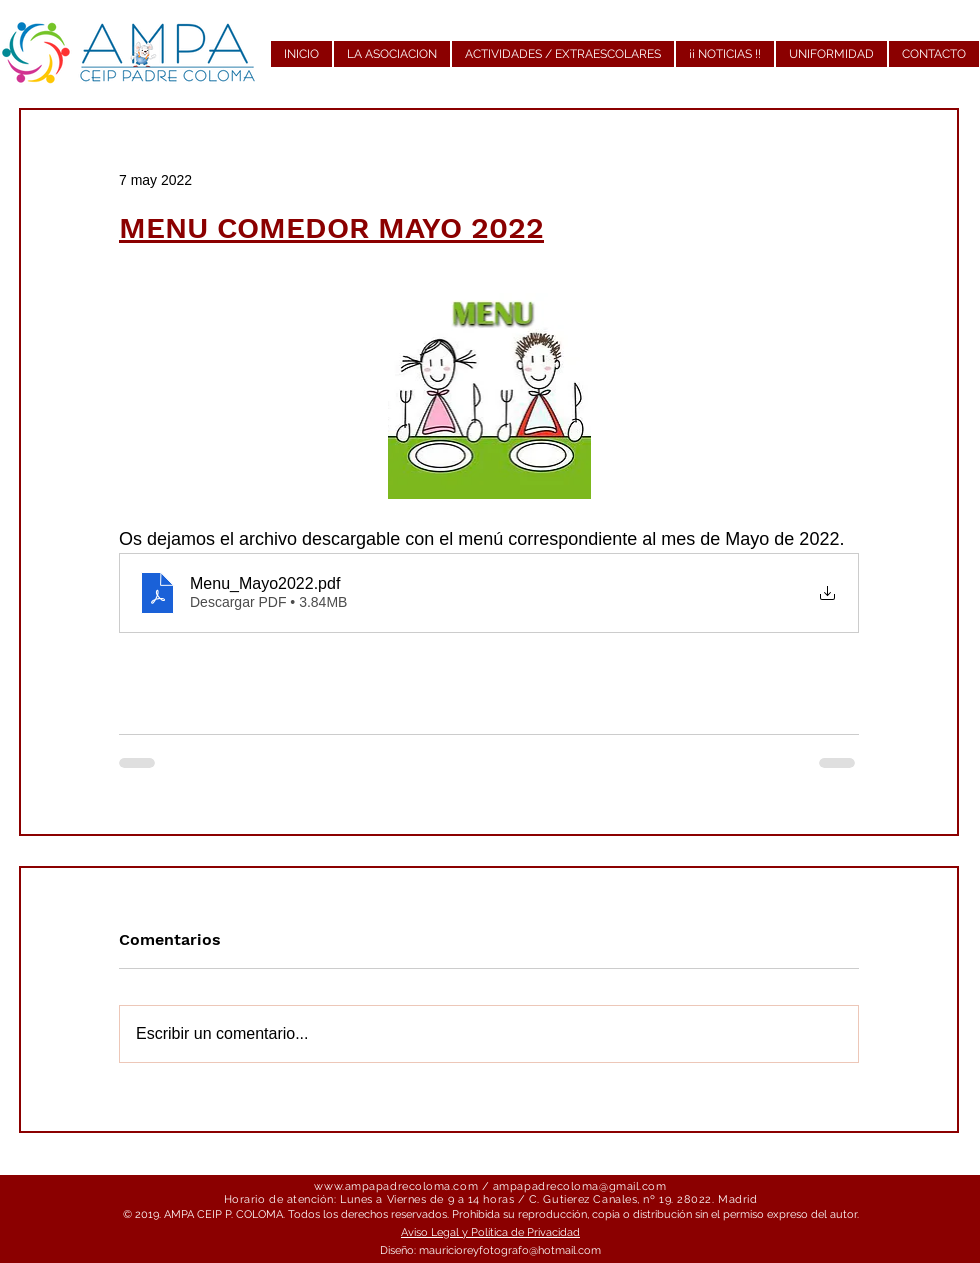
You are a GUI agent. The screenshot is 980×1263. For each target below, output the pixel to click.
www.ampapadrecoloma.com (396, 1186)
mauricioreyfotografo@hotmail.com (510, 1250)
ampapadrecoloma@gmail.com (580, 1186)
